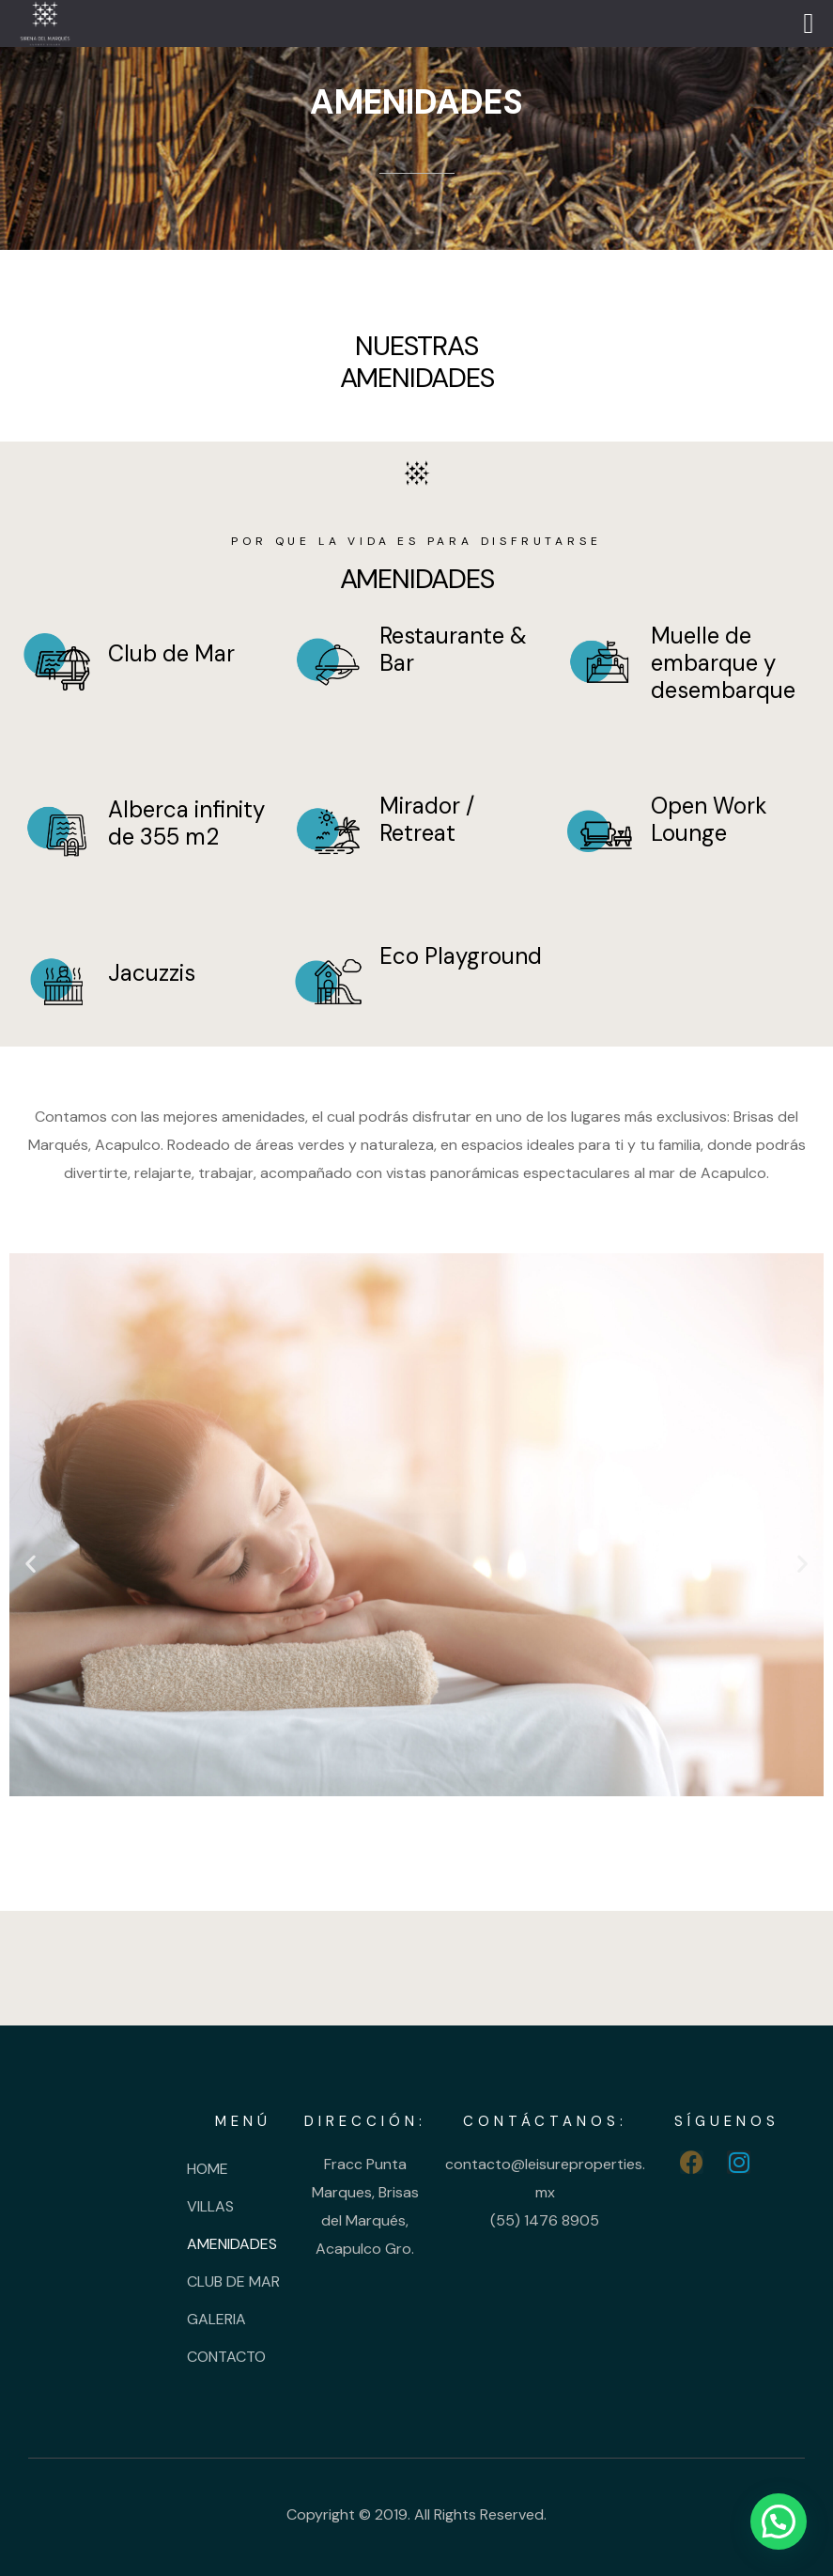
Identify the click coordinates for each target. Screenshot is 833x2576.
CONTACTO (226, 2357)
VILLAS (210, 2206)
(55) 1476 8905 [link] (544, 2220)
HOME (207, 2169)
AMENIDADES (232, 2244)
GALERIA (216, 2319)
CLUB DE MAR (233, 2281)
